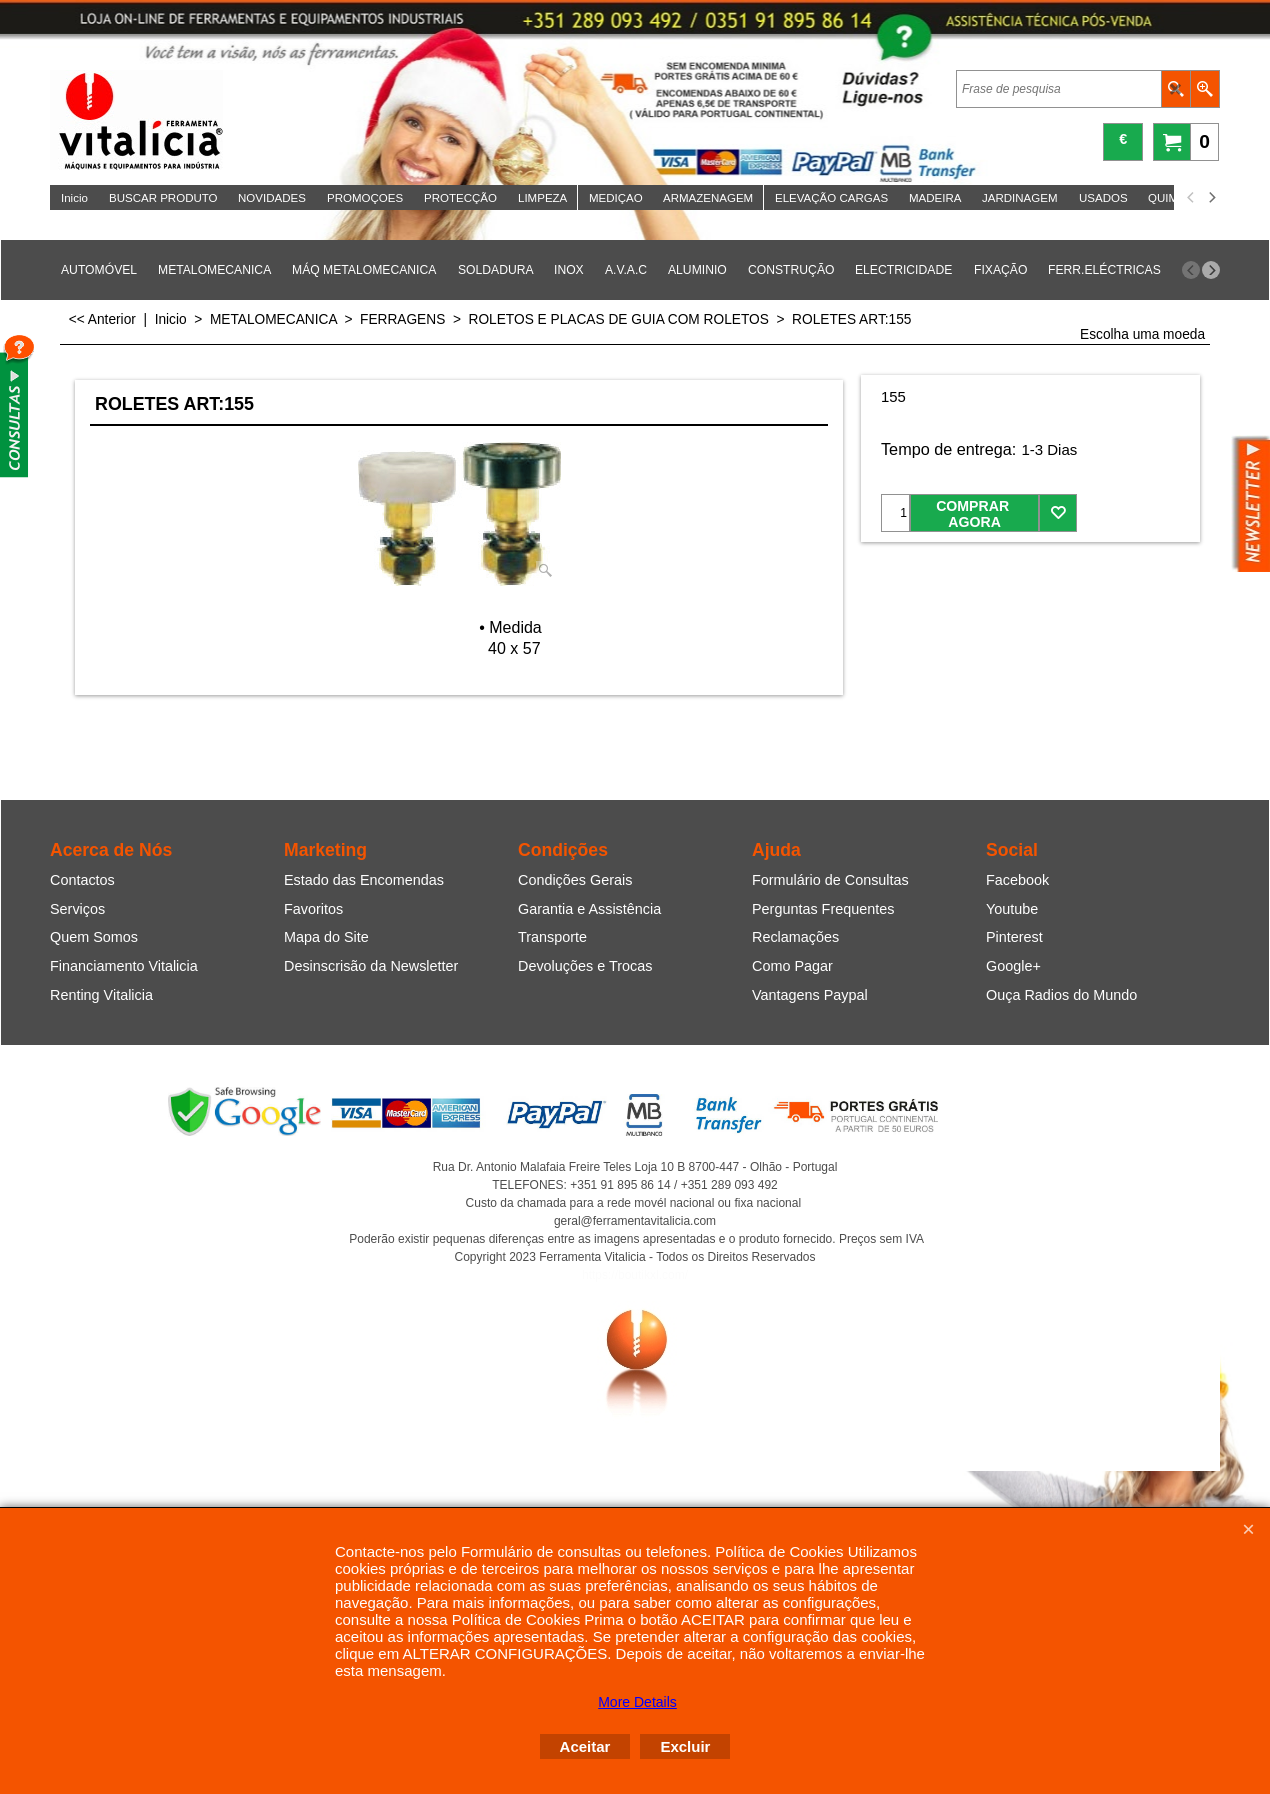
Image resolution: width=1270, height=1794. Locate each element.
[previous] (1191, 198)
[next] (1211, 198)
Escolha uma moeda (1142, 334)
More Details (637, 1702)
